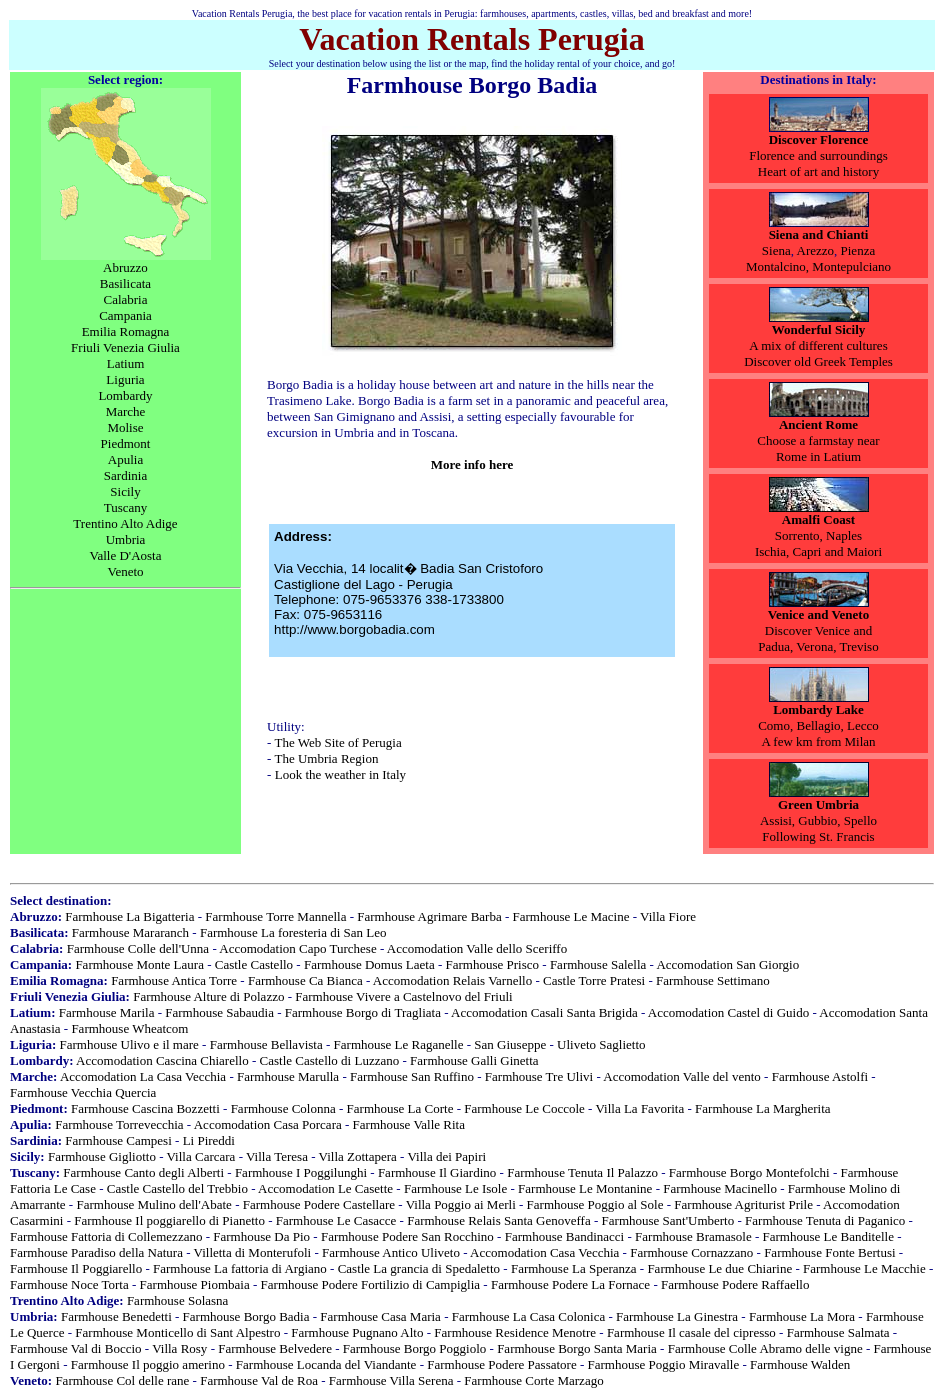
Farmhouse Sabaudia (219, 1012)
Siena (776, 250)
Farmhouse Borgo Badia (246, 1316)
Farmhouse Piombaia (195, 1284)
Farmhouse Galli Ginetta (474, 1060)
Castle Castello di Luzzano (330, 1060)
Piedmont (126, 443)
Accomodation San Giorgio (727, 964)
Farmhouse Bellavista (266, 1044)
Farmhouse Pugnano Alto (357, 1332)
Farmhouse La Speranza (574, 1268)
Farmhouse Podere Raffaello (735, 1284)
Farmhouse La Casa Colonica (528, 1316)
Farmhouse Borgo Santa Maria (577, 1348)
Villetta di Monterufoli (253, 1252)
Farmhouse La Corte (400, 1108)
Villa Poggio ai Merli (461, 1204)
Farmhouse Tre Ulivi (539, 1076)
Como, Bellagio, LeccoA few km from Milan (818, 733)
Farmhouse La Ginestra (677, 1316)
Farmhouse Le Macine (571, 916)
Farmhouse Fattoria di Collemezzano (106, 1236)
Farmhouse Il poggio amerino (148, 1364)
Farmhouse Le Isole (455, 1188)
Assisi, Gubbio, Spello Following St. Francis (818, 828)
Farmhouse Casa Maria (380, 1316)
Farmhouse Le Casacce (336, 1220)
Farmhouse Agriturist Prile (743, 1204)
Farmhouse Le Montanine (585, 1188)
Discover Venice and (818, 630)
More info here (472, 464)
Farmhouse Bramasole (693, 1236)
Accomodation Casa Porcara (268, 1124)
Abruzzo (125, 267)
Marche (126, 411)
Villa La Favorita (639, 1108)
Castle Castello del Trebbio (177, 1188)
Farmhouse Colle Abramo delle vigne (765, 1348)
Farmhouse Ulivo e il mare (128, 1044)
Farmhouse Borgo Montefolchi (749, 1172)
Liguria (125, 379)
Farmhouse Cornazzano (691, 1252)
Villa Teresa (277, 1156)
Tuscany (126, 507)
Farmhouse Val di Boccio (76, 1348)
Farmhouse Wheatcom (129, 1028)
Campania (125, 315)
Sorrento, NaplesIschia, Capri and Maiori (818, 543)
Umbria (126, 539)
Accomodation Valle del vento (682, 1076)
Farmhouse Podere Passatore (501, 1364)
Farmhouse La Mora (802, 1316)
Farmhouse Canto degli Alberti (143, 1172)
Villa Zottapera (358, 1156)
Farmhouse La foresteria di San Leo (293, 932)
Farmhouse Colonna (283, 1108)
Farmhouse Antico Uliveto (391, 1252)
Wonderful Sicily (819, 329)
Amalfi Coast (818, 519)
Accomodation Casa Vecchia (544, 1252)
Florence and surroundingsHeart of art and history (818, 163)
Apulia (125, 459)
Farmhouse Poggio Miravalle (664, 1364)
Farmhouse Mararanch (130, 932)
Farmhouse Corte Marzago (533, 1380)
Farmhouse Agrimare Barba (429, 916)
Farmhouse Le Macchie (864, 1268)
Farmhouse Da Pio (261, 1236)
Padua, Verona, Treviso (818, 646)
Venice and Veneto (818, 614)
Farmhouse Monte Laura (139, 964)
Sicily (125, 491)
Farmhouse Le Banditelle (828, 1236)
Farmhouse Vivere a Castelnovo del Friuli (403, 996)
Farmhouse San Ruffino (412, 1076)
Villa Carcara (201, 1156)
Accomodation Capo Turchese (297, 948)
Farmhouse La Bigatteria (129, 916)
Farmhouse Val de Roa (259, 1380)
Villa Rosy (179, 1348)
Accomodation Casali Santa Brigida (544, 1012)
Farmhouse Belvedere (275, 1348)
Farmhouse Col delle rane (122, 1380)
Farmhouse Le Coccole (524, 1108)
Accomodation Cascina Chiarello (162, 1060)
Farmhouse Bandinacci (565, 1236)
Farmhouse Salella (598, 964)
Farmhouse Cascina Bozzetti (145, 1108)
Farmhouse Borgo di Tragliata (363, 1012)
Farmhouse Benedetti (116, 1316)
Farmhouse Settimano (713, 980)
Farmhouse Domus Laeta (369, 964)
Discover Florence (819, 139)
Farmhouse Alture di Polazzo (208, 996)
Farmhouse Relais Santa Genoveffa (499, 1220)
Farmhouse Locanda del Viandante (326, 1364)
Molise (125, 427)
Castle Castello (254, 964)
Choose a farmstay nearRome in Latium (818, 448)
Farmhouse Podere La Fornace (570, 1284)
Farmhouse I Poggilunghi (301, 1172)
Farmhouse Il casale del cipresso (691, 1332)
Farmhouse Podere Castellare (319, 1204)
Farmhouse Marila (107, 1012)
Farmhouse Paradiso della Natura (96, 1252)
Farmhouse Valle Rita (409, 1124)
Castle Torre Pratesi (594, 980)
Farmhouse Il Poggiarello (76, 1268)
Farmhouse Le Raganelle (399, 1044)
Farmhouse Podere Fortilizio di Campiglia (371, 1284)
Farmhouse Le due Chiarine (719, 1268)
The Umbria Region (326, 758)
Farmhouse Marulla (288, 1076)
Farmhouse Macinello (720, 1188)
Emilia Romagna (126, 331)
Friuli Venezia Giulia (125, 347)
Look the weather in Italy (340, 774)
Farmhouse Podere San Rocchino (407, 1236)
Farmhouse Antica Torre (174, 980)
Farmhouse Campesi (118, 1140)
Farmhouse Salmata (838, 1332)
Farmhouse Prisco (493, 964)
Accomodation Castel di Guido (728, 1012)
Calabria (125, 299)
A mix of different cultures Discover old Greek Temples (818, 353)
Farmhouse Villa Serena (391, 1380)
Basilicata (125, 283)
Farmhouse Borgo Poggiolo (415, 1348)
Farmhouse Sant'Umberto (668, 1220)
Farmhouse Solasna (177, 1300)
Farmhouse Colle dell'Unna (138, 948)
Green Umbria (818, 804)
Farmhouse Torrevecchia (119, 1124)
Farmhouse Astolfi (820, 1076)
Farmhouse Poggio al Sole (595, 1204)
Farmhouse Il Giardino (437, 1172)
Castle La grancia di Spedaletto (419, 1268)
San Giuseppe (510, 1044)
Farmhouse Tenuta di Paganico (825, 1220)
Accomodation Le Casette (325, 1188)
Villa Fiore (668, 916)
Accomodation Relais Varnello (452, 980)
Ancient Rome (818, 424)
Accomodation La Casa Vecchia (143, 1076)
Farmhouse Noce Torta (69, 1284)
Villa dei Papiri (446, 1156)
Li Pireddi (209, 1140)
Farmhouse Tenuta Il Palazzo (582, 1172)
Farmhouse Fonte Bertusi (829, 1252)
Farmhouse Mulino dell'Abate (153, 1204)
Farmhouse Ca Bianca (305, 980)
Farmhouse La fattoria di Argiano (240, 1268)
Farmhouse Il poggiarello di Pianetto (169, 1220)
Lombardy (125, 395)
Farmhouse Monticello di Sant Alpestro (177, 1332)
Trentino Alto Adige (125, 523)
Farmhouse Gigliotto (102, 1156)
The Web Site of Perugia (337, 742)
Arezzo (816, 250)
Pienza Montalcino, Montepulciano (818, 258)
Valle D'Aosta (125, 555)
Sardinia (125, 475)
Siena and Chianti (819, 234)
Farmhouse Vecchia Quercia (83, 1092)
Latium (126, 363)
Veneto (125, 571)
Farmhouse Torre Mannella (275, 916)
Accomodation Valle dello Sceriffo (477, 948)
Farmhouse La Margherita (763, 1108)
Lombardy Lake (818, 709)
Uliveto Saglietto (601, 1044)
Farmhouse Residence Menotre (515, 1332)
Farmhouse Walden (800, 1364)
